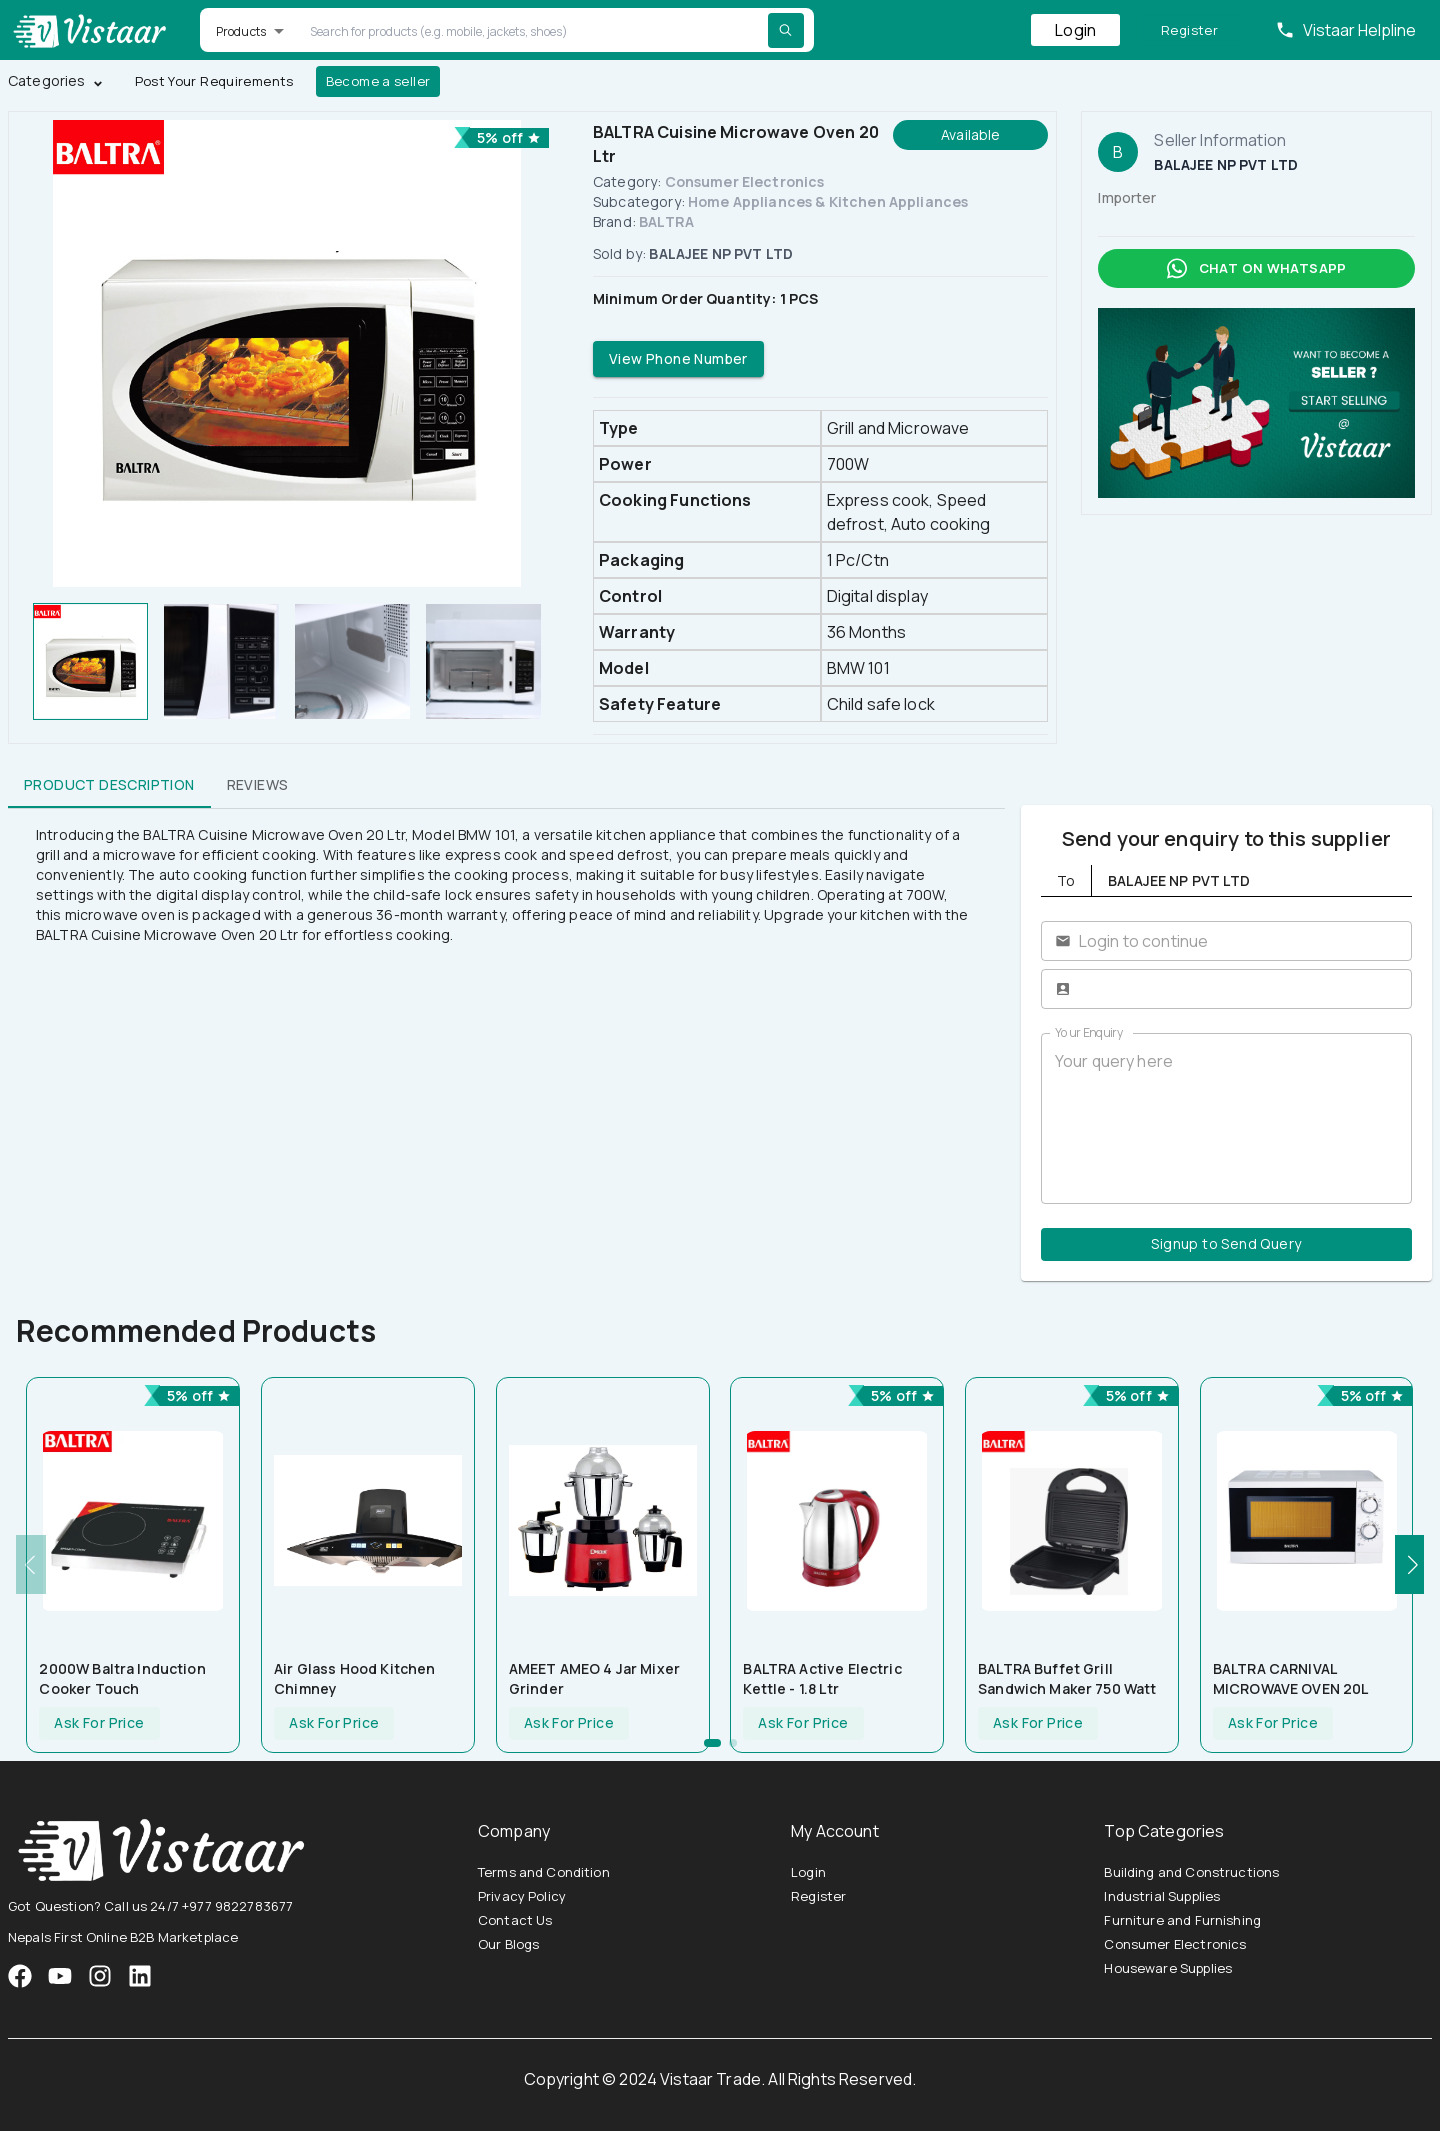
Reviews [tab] (258, 784)
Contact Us (515, 1920)
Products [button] (241, 31)
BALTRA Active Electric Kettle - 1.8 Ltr (822, 1678)
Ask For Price (99, 1723)
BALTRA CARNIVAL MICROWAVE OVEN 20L (1291, 1678)
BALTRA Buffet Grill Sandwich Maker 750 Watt (1067, 1678)
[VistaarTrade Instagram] (60, 1976)
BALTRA (666, 221)
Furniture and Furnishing (1182, 1920)
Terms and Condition (544, 1872)
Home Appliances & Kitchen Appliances (828, 201)
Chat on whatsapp (1256, 268)
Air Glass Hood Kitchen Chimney (354, 1678)
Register (1189, 30)
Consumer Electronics (745, 181)
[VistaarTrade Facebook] (20, 1976)
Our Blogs (508, 1944)
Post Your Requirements (214, 81)
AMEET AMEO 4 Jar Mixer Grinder (594, 1678)
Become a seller (378, 81)
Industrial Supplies (1162, 1896)
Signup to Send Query (1226, 1244)
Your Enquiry (1089, 1032)
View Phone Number (678, 359)
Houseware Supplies (1168, 1968)
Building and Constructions (1191, 1872)
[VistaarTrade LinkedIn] (140, 1976)
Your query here (1226, 1119)
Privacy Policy (522, 1896)
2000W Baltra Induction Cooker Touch (122, 1678)
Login (1075, 30)
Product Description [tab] (109, 784)
